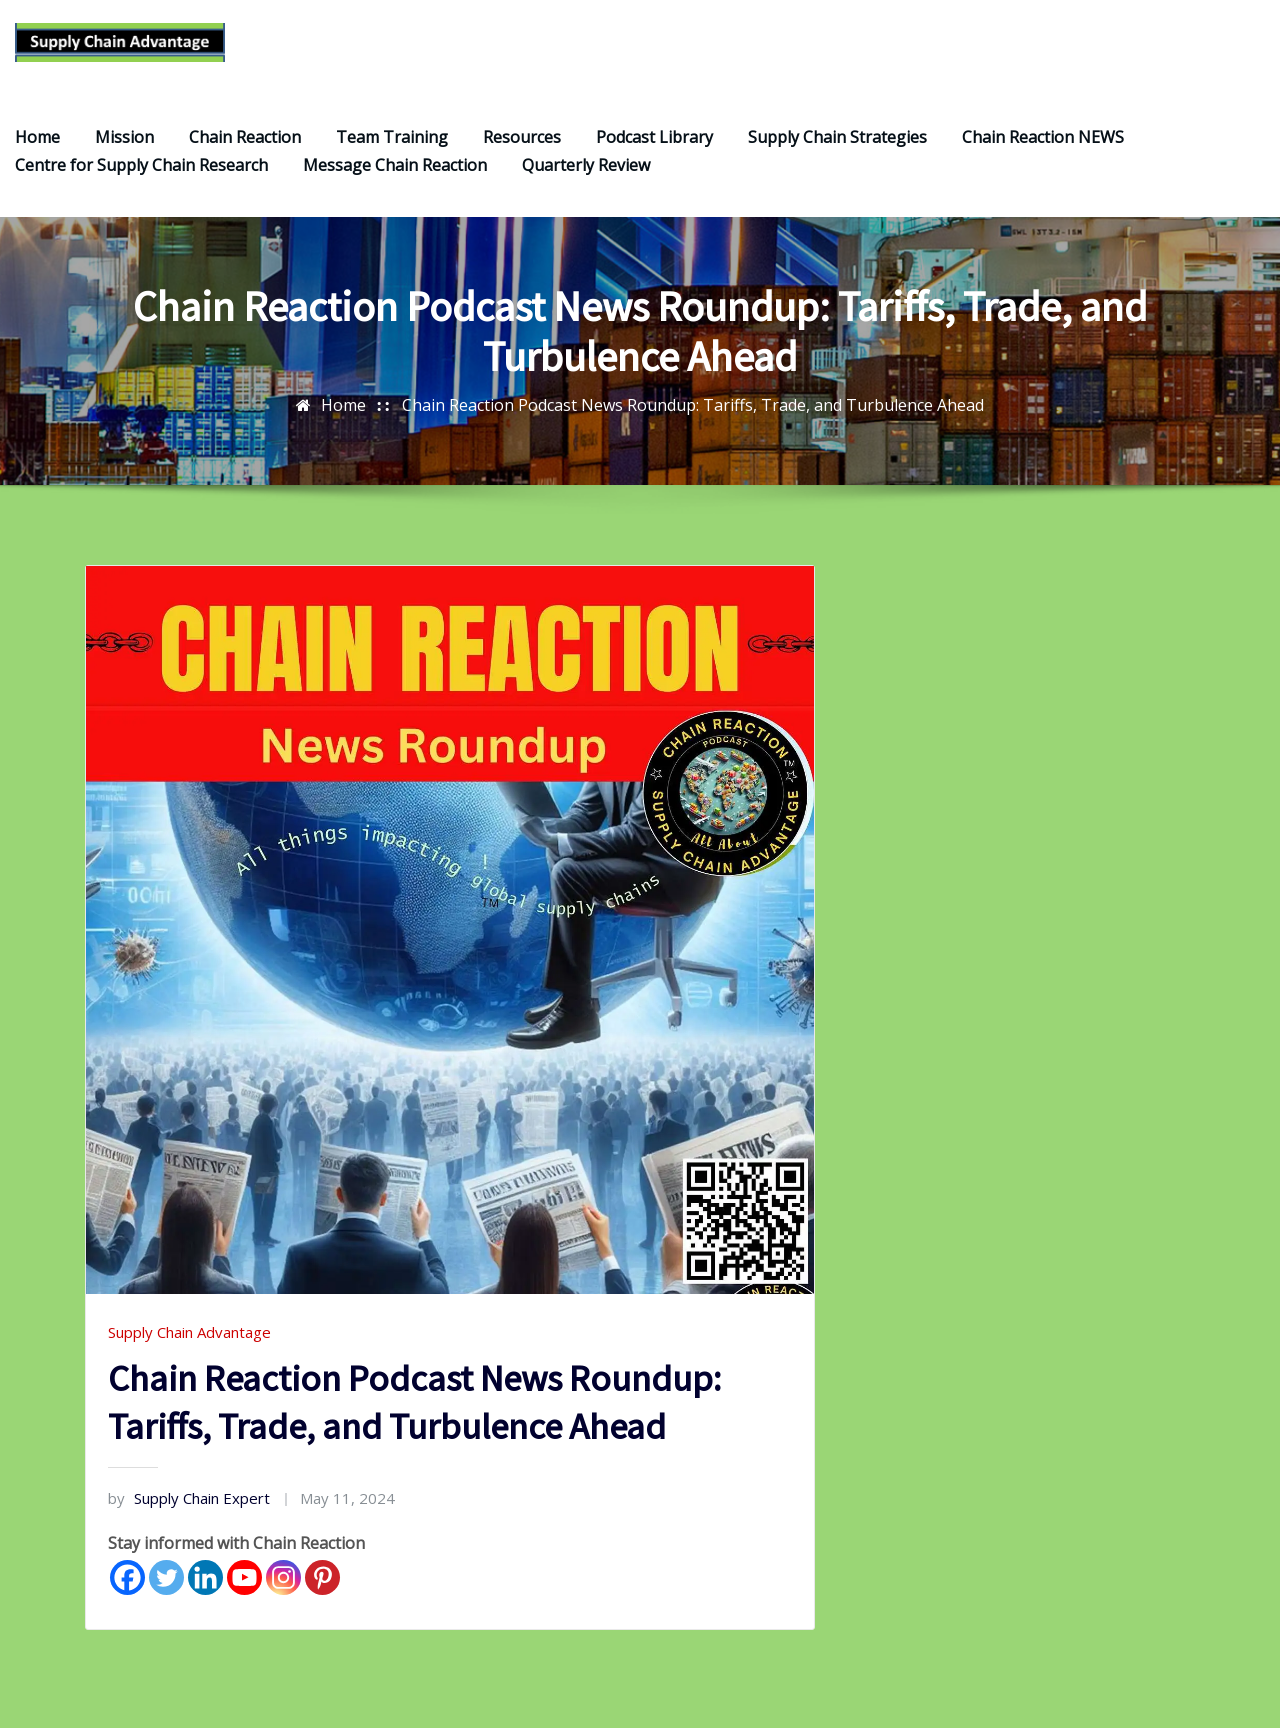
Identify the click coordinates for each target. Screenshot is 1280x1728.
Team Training (392, 155)
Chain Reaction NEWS (1043, 155)
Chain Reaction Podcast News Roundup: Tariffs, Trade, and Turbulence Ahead (693, 423)
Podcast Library (654, 155)
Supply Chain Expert (189, 1516)
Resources (522, 155)
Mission (124, 155)
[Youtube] (244, 1595)
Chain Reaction (245, 155)
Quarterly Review (586, 183)
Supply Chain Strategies (837, 155)
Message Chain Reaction (395, 183)
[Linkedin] (205, 1595)
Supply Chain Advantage (189, 1350)
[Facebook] (127, 1595)
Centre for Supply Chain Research (141, 183)
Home (37, 155)
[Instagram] (283, 1595)
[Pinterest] (322, 1595)
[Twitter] (166, 1595)
